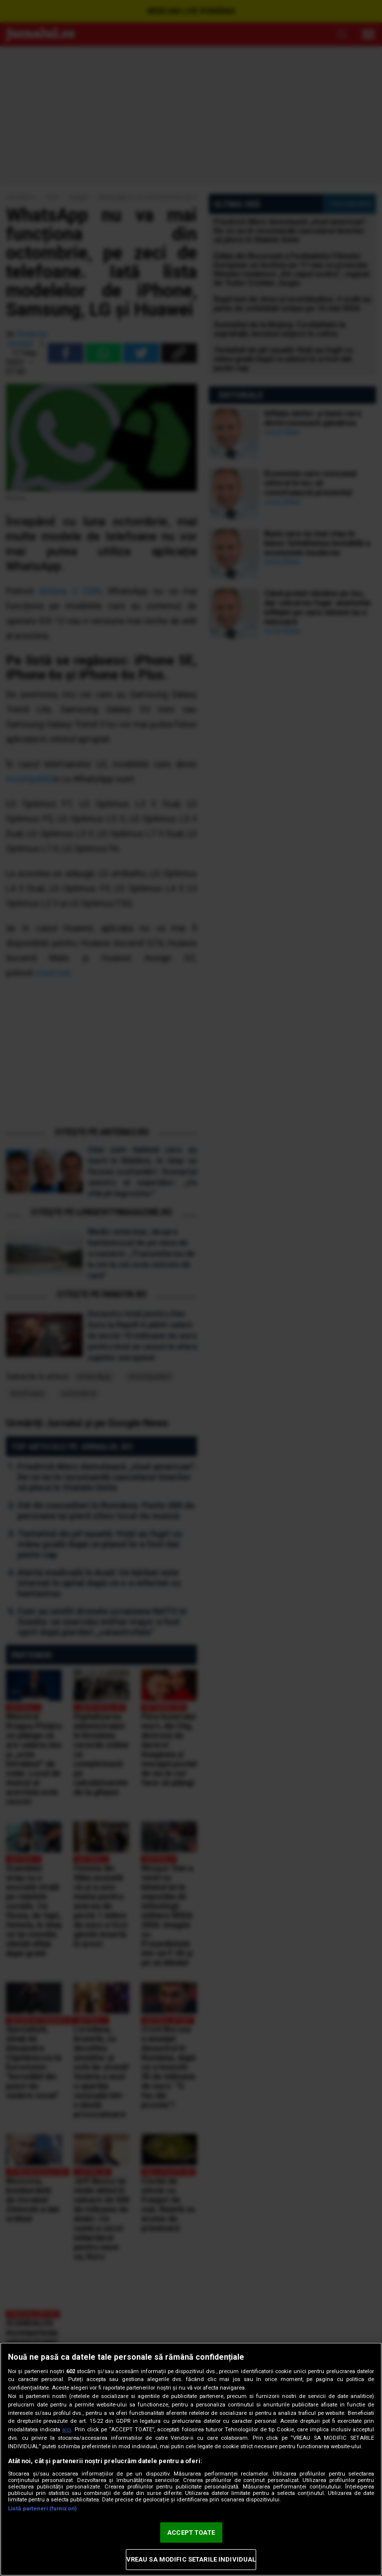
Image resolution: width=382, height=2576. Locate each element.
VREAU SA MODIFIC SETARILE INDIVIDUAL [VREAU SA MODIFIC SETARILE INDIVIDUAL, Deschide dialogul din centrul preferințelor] (191, 2559)
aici (66, 2429)
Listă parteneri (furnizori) (42, 2508)
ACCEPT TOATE (191, 2532)
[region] (191, 2459)
